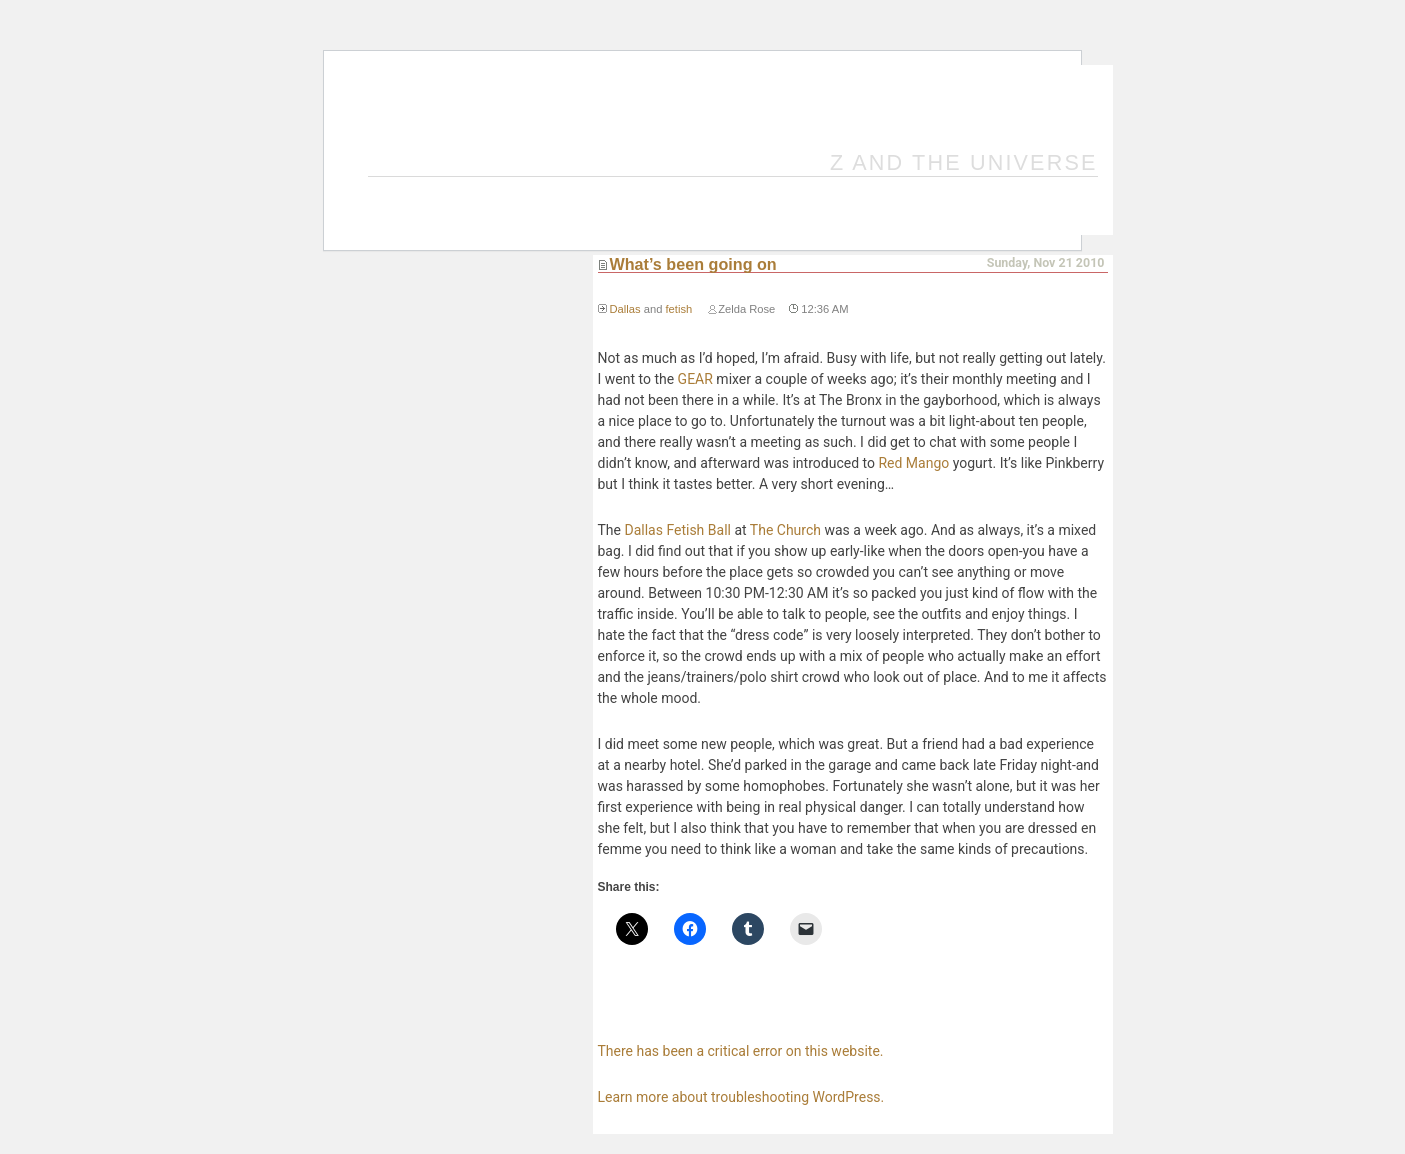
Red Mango (913, 463)
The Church (785, 530)
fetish (678, 309)
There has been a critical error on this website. (741, 1051)
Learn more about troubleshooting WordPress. (741, 1097)
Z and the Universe (964, 162)
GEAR (695, 379)
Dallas (625, 309)
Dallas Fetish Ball (677, 530)
